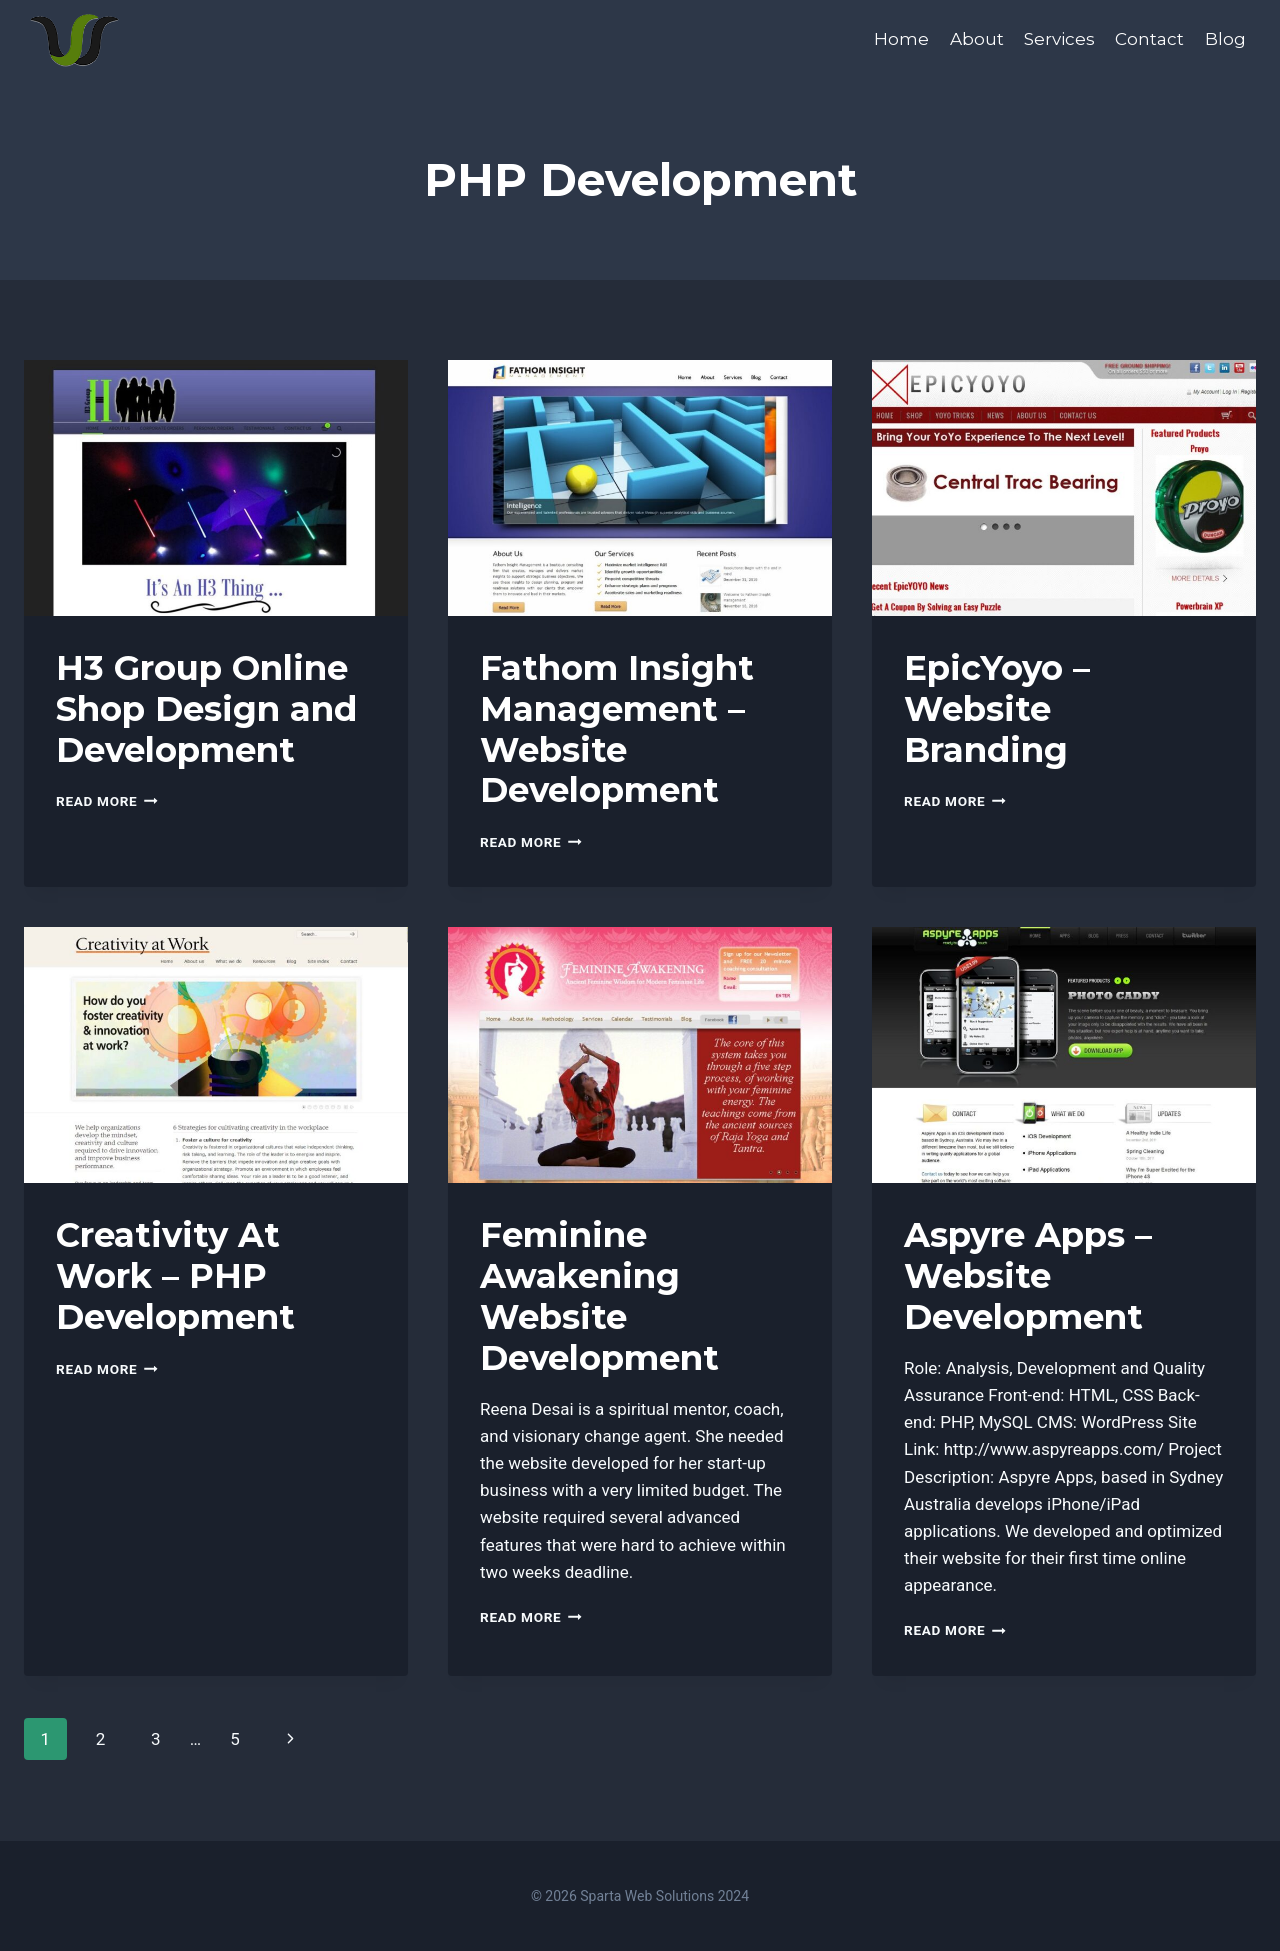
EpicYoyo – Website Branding (997, 709)
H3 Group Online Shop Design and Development (206, 709)
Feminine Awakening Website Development (599, 1296)
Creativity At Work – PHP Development (175, 1276)
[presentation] (216, 488)
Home (901, 39)
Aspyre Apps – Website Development (1028, 1276)
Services (1059, 39)
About (977, 39)
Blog (1225, 39)
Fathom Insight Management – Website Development (617, 729)
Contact (1149, 39)
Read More (107, 801)
